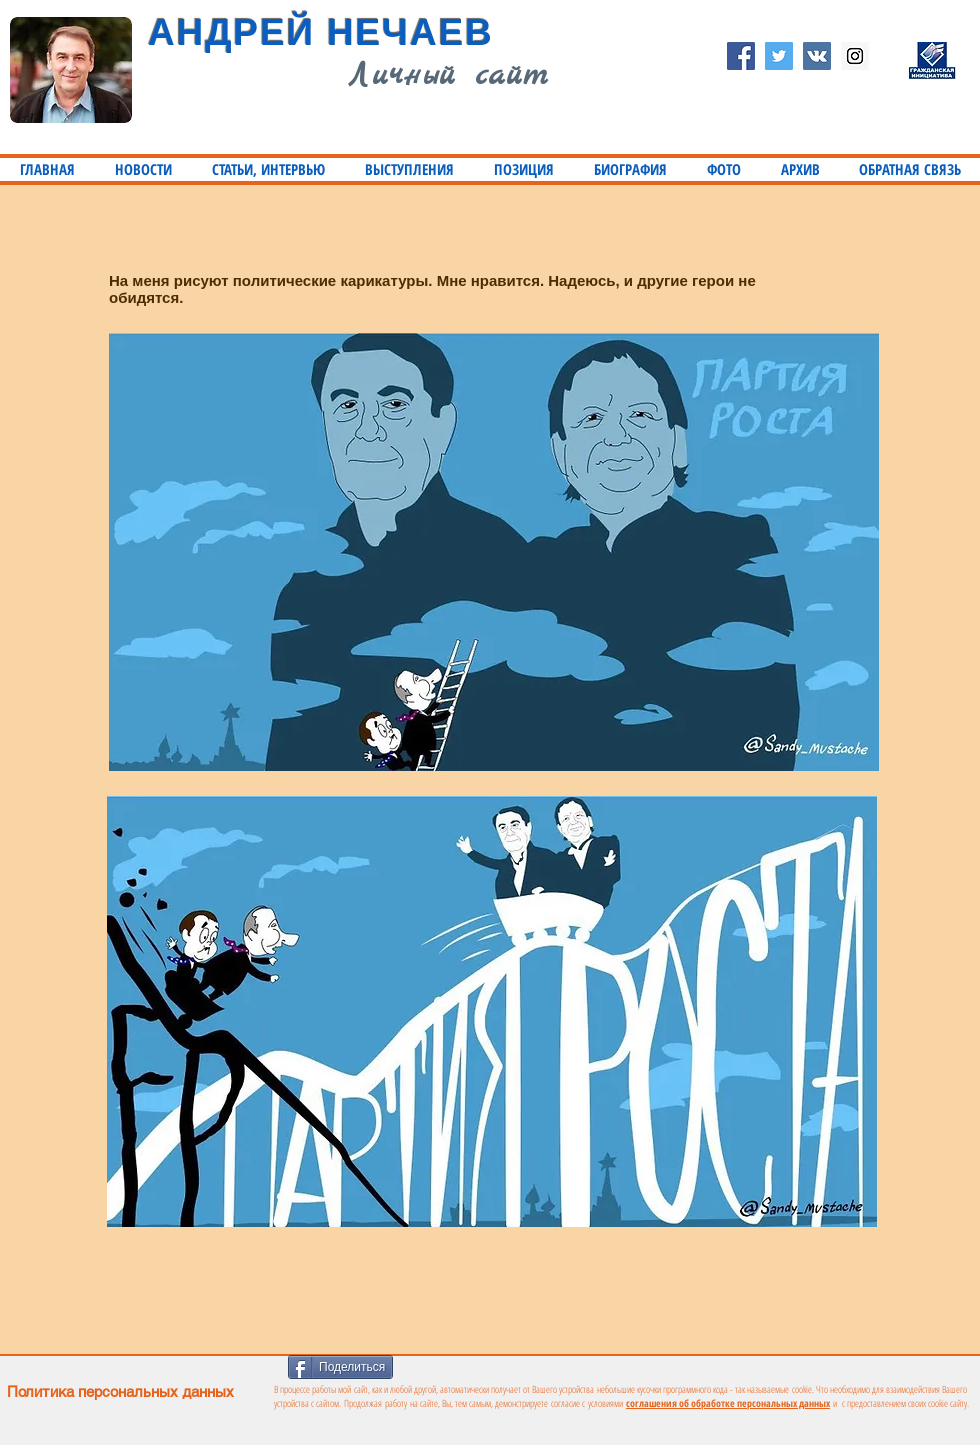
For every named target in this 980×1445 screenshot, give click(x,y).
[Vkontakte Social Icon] (817, 56)
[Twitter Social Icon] (779, 56)
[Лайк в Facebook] (466, 1365)
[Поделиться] (340, 1367)
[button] (268, 169)
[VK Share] (557, 1365)
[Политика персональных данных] (249, 1391)
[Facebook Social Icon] (741, 56)
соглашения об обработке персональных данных (728, 1403)
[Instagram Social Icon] (855, 56)
